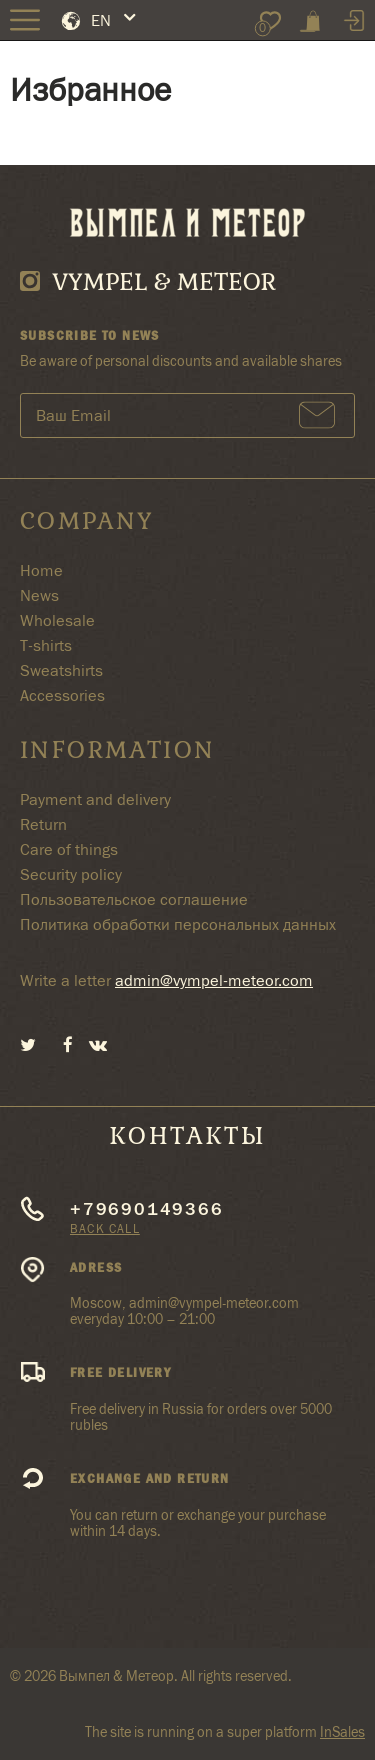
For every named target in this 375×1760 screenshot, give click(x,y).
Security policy (71, 874)
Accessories (62, 695)
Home (41, 570)
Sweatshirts (61, 670)
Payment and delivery (95, 799)
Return (43, 824)
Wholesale (57, 620)
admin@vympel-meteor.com (214, 980)
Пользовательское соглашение (134, 899)
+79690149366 (147, 1209)
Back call (105, 1228)
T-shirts (46, 645)
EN (101, 20)
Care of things (69, 849)
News (39, 595)
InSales (342, 1732)
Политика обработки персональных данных (178, 924)
